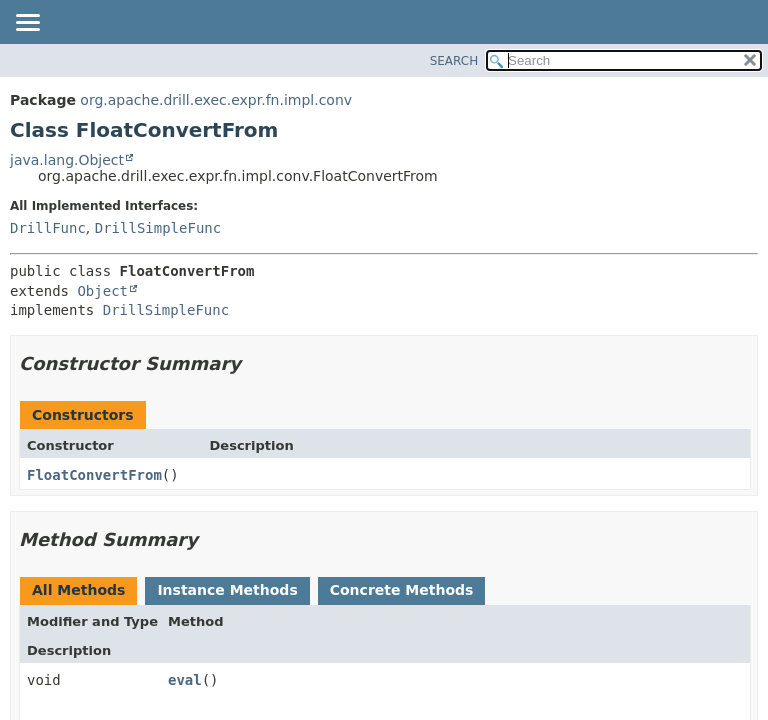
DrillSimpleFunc (158, 228)
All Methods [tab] (78, 590)
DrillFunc (48, 228)
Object (102, 291)
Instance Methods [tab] (227, 590)
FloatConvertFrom (94, 475)
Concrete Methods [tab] (402, 590)
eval (185, 680)
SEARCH (454, 61)
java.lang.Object (67, 160)
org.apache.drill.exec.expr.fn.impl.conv (216, 100)
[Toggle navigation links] (27, 24)
